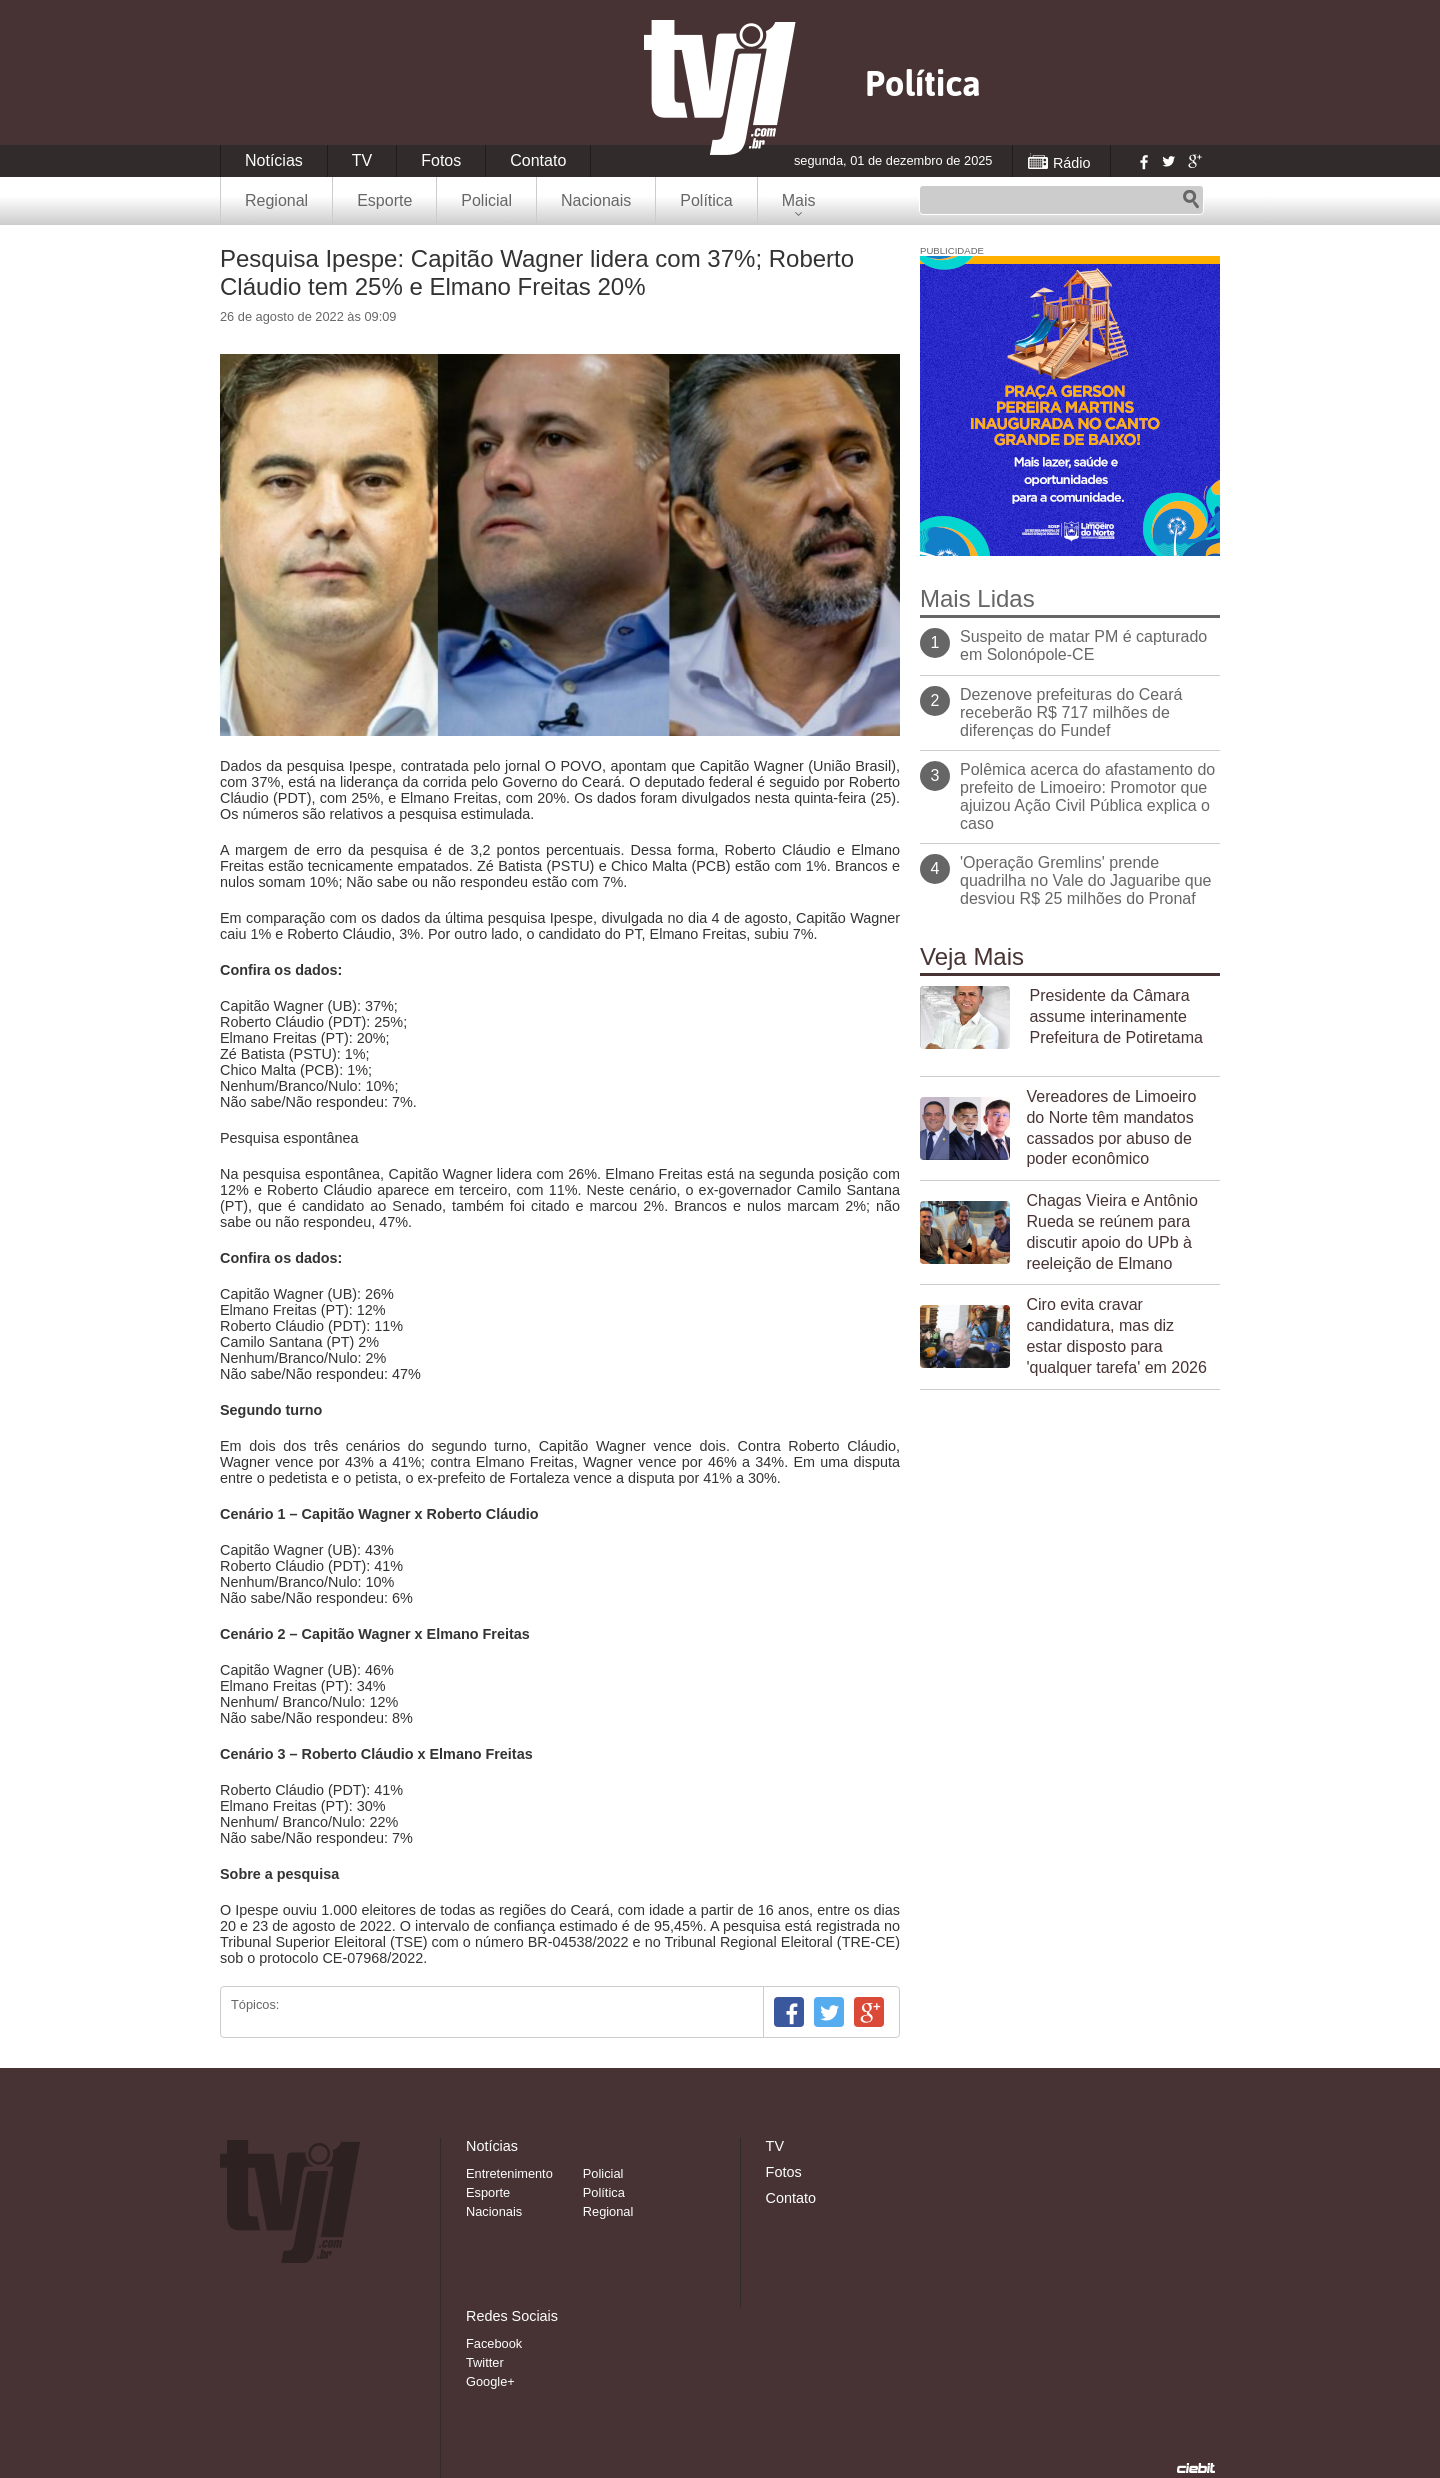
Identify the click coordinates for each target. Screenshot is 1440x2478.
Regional (276, 200)
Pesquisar (1191, 200)
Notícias (274, 160)
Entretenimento (509, 2173)
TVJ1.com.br (720, 87)
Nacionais (596, 200)
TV (362, 160)
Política (706, 200)
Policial (486, 200)
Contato (538, 160)
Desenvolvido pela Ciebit (1196, 2468)
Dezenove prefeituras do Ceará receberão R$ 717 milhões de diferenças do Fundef (1071, 712)
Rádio (1072, 163)
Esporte (384, 200)
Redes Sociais (512, 2316)
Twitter (1168, 161)
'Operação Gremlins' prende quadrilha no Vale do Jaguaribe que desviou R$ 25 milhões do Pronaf (1085, 880)
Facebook (1142, 161)
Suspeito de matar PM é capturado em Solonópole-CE (1083, 645)
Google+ (1194, 161)
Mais (799, 200)
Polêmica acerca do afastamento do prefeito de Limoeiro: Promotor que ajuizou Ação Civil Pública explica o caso (1087, 796)
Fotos (441, 160)
